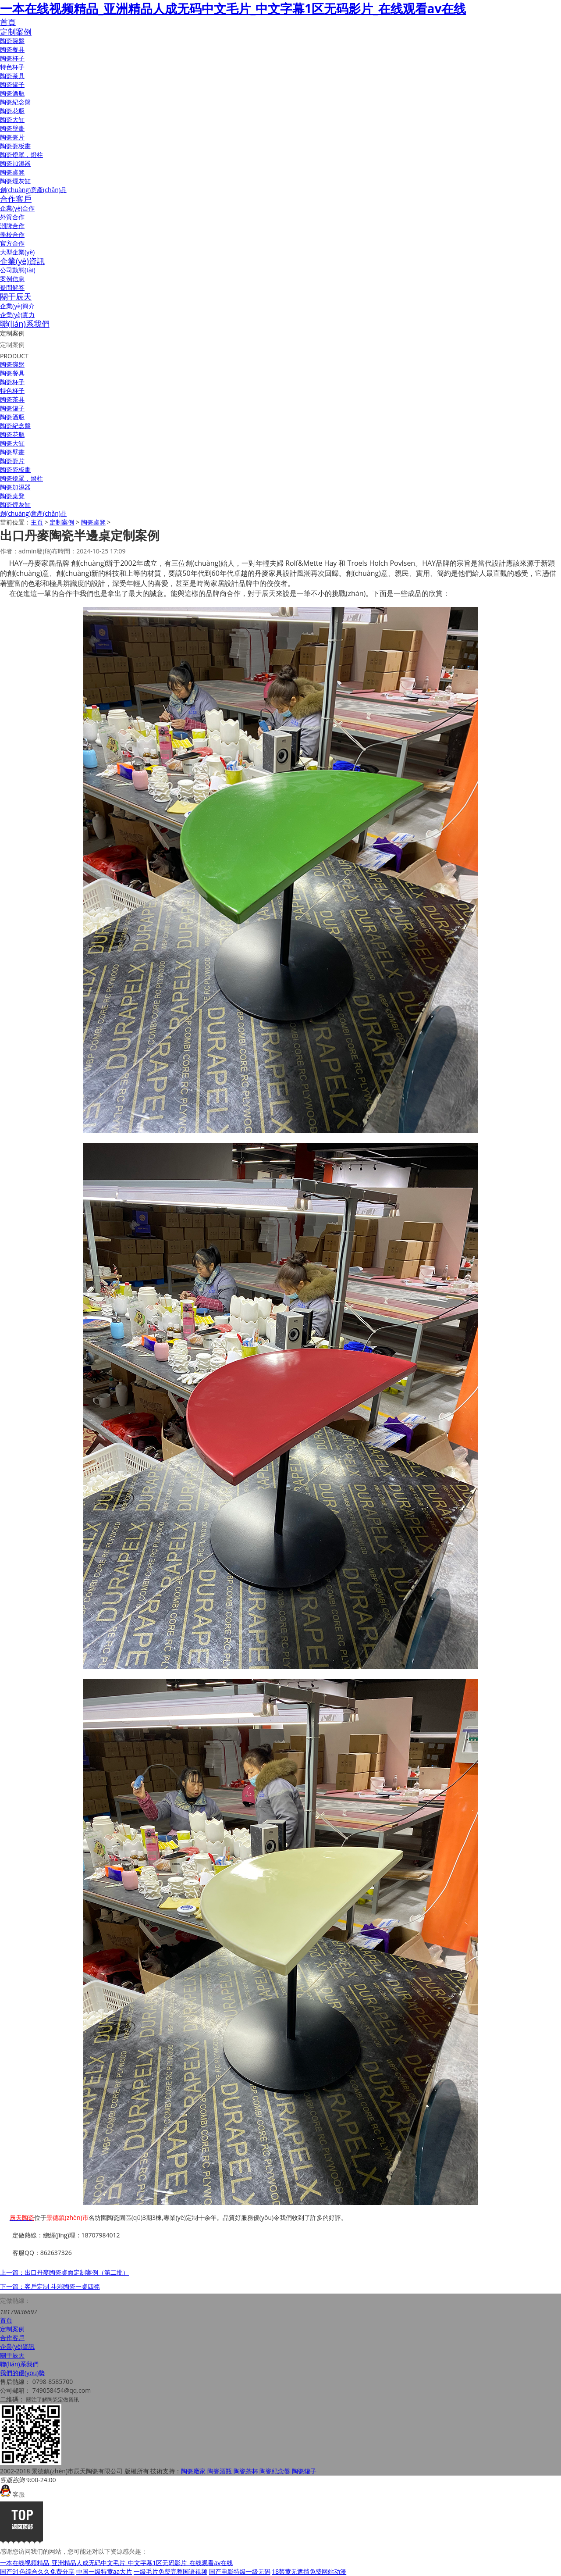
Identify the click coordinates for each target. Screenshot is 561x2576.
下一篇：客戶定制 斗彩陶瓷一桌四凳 (50, 2286)
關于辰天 (16, 296)
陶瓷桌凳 (12, 172)
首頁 (8, 22)
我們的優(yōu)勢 (22, 2373)
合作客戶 (16, 198)
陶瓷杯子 (12, 58)
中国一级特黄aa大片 (104, 2571)
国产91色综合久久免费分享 (37, 2571)
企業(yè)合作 (17, 208)
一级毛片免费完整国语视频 (170, 2571)
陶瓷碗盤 (12, 40)
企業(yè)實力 (17, 314)
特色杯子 (12, 67)
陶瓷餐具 (12, 49)
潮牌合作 (12, 225)
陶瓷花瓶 (12, 111)
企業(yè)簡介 (17, 306)
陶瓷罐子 (12, 84)
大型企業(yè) (17, 252)
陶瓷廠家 (193, 2471)
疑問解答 (12, 287)
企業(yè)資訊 (22, 261)
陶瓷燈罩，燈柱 (21, 154)
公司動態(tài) (18, 270)
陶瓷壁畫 (12, 128)
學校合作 (12, 234)
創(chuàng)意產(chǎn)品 (33, 190)
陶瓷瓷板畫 (15, 146)
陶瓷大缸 (12, 119)
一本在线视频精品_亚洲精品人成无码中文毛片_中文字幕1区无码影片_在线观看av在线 (233, 8)
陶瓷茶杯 (246, 2471)
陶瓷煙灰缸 (15, 181)
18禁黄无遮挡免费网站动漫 (309, 2571)
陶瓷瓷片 (12, 137)
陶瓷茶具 (12, 75)
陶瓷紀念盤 (15, 102)
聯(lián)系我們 (25, 323)
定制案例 (16, 31)
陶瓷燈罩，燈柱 (21, 478)
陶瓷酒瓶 (12, 93)
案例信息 (12, 279)
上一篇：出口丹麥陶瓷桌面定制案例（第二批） (64, 2272)
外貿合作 (12, 217)
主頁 (37, 522)
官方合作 (12, 243)
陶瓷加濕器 (15, 163)
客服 (12, 2494)
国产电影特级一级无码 (239, 2571)
